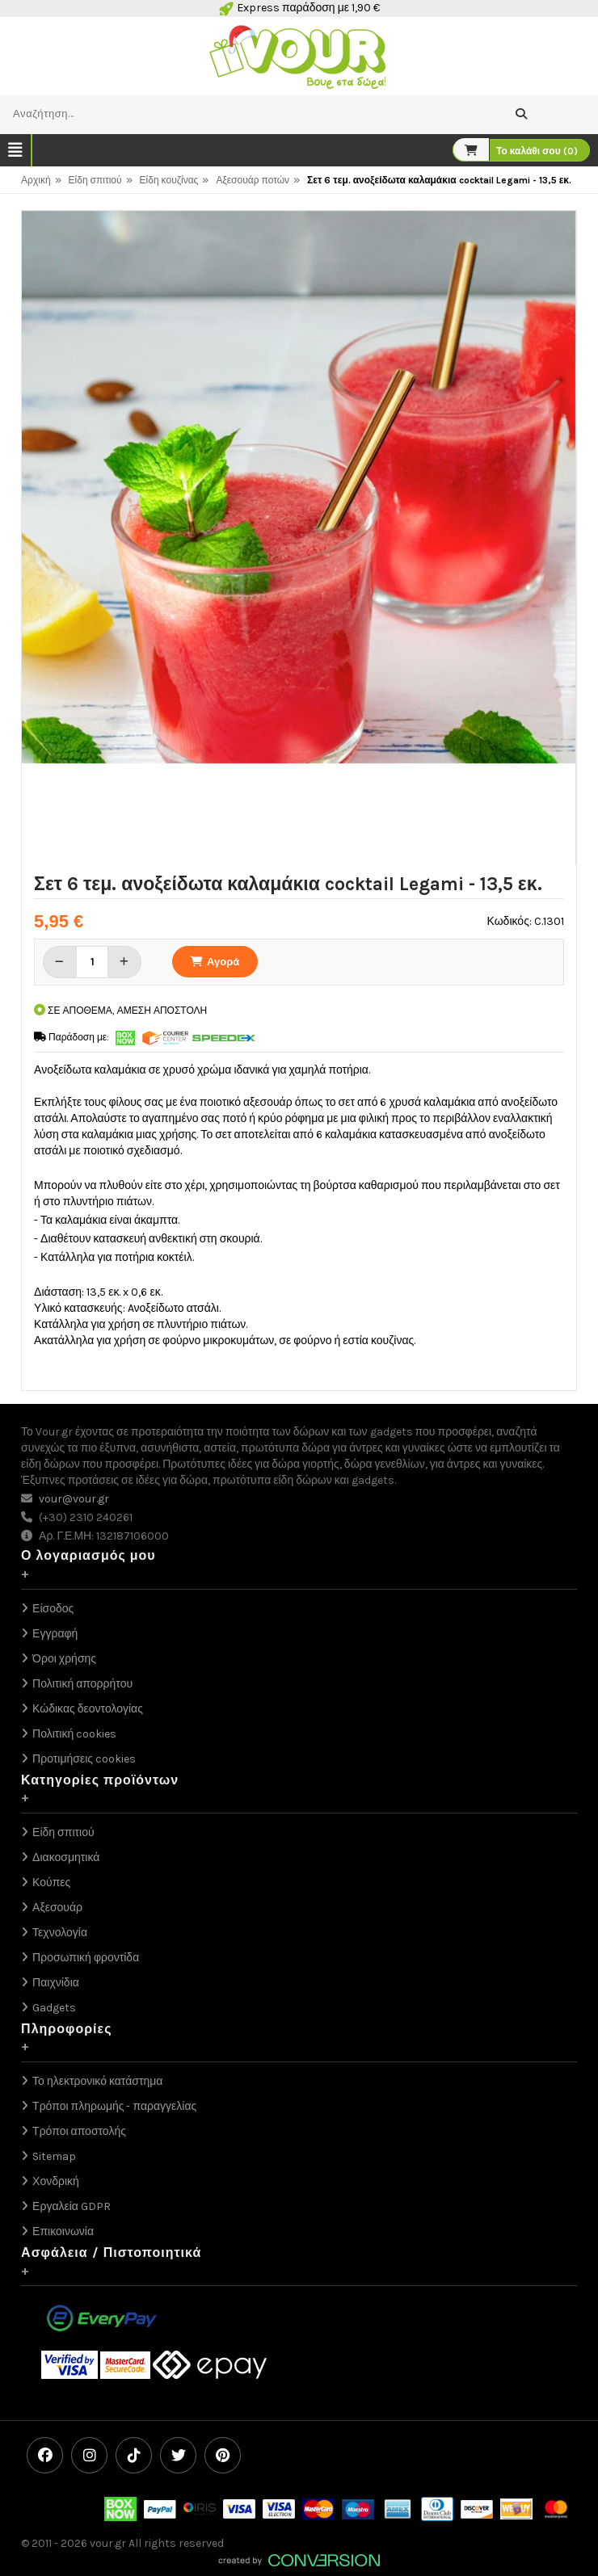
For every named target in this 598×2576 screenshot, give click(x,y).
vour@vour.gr (74, 1499)
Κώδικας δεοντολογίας (87, 1709)
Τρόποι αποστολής (79, 2131)
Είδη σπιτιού (95, 180)
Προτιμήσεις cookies (84, 1759)
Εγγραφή (55, 1634)
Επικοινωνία (63, 2231)
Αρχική (35, 180)
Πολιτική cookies (74, 1734)
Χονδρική (55, 2181)
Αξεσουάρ (57, 1907)
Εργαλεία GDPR (71, 2206)
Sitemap (54, 2156)
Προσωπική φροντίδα (85, 1958)
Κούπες (51, 1882)
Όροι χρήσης (64, 1659)
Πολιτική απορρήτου (82, 1684)
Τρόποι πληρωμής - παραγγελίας (114, 2106)
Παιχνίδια (55, 1983)
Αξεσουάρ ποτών (252, 180)
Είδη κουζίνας (169, 180)
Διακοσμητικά (65, 1857)
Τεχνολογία (59, 1932)
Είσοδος (53, 1609)
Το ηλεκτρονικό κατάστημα (97, 2081)
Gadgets (54, 2008)
